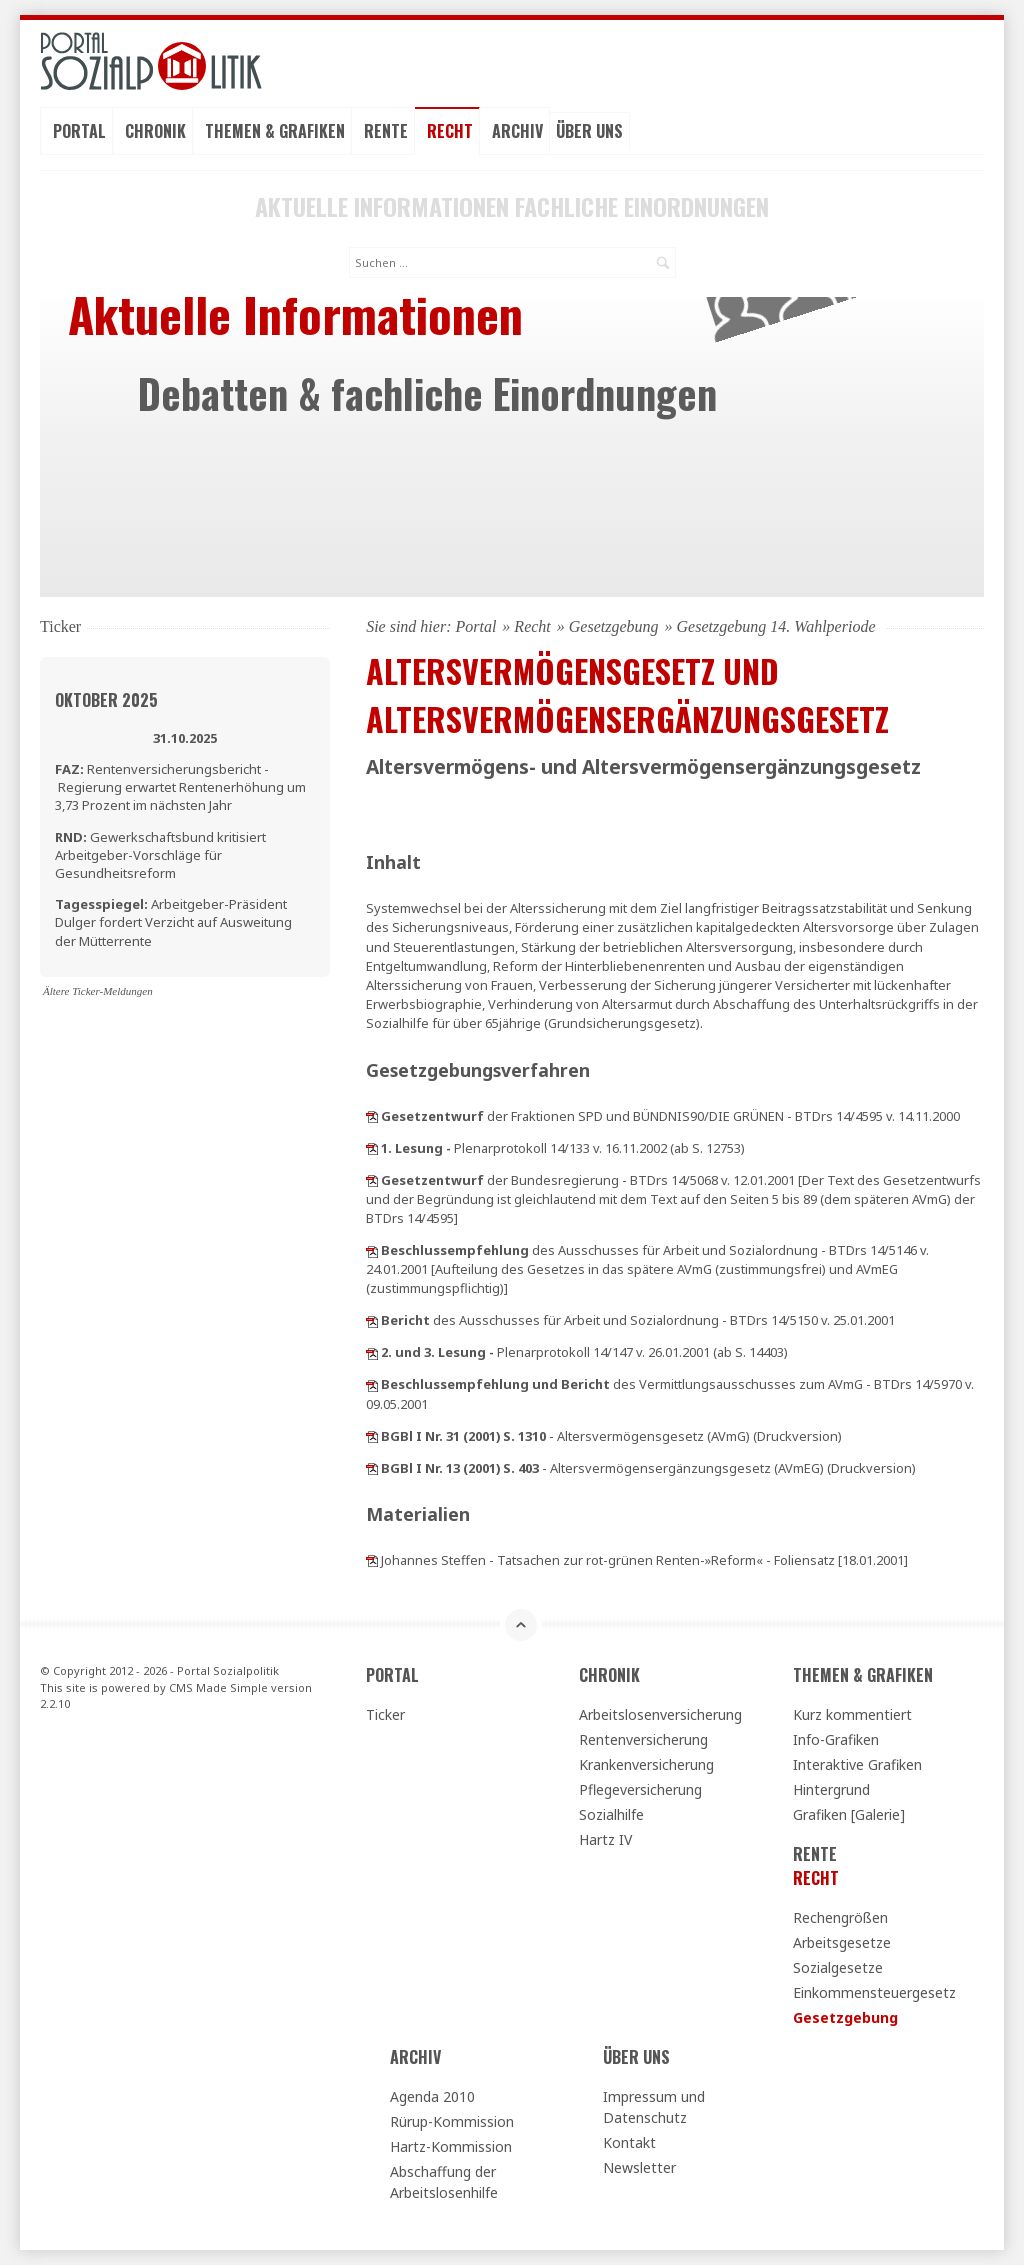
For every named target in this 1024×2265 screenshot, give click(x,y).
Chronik (155, 131)
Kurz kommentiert (852, 1714)
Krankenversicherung (646, 1764)
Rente (386, 131)
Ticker (385, 1714)
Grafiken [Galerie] (849, 1814)
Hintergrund (831, 1789)
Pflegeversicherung (640, 1789)
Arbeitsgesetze (842, 1942)
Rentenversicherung (643, 1739)
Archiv (517, 131)
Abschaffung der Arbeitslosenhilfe (444, 2182)
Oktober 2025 (106, 700)
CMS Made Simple (218, 1687)
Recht (450, 131)
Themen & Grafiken (275, 131)
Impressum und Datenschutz (654, 2107)
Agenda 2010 (432, 2096)
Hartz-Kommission (451, 2146)
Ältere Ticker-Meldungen (98, 991)
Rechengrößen (840, 1917)
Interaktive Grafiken (857, 1764)
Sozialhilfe (611, 1814)
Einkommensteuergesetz (874, 1992)
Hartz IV (605, 1839)
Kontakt (629, 2142)
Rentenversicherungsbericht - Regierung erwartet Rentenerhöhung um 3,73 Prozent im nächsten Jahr (180, 787)
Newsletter (639, 2167)
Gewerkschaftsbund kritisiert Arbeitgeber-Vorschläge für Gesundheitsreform (160, 855)
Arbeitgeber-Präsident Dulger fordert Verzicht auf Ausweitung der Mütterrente (173, 922)
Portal (79, 131)
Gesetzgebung (614, 626)
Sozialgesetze (838, 1967)
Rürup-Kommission (452, 2121)
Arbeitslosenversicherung (660, 1714)
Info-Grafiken (836, 1739)
